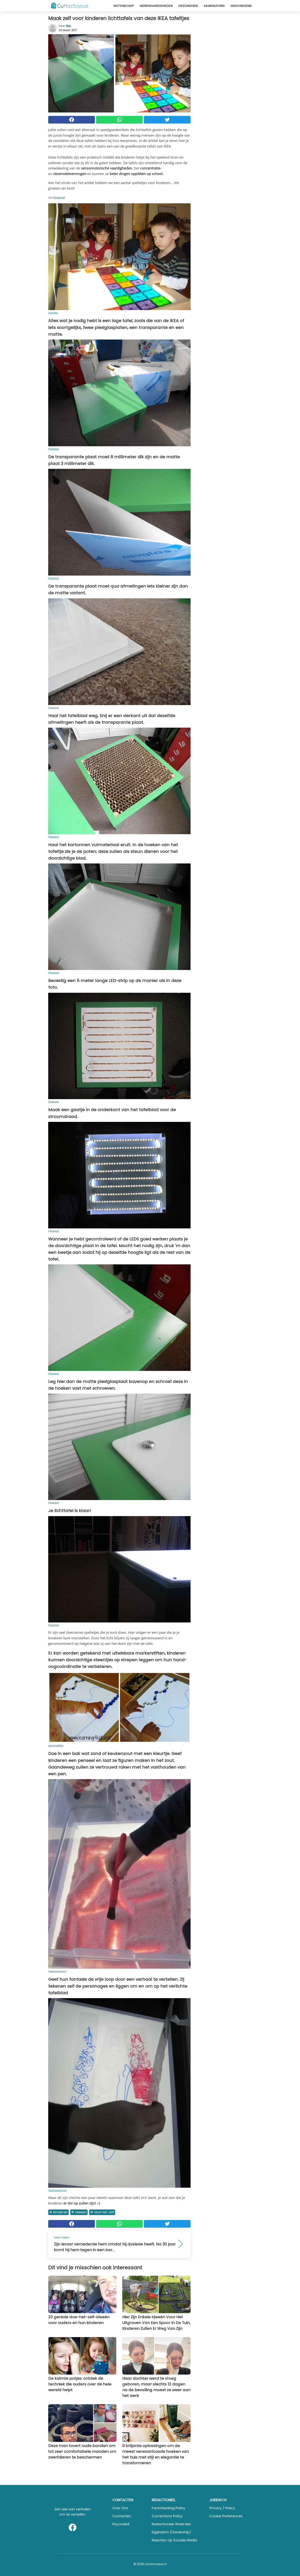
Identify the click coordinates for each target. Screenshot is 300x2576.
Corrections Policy (167, 2516)
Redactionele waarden (171, 2524)
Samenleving (214, 6)
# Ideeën (79, 2212)
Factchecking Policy (168, 2508)
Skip (68, 26)
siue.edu (53, 312)
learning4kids (55, 1745)
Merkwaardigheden (156, 6)
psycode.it (121, 2524)
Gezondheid (188, 6)
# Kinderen (58, 2212)
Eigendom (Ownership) (171, 2532)
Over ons (120, 2508)
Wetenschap (123, 6)
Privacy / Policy (222, 2508)
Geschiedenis (241, 6)
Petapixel (59, 197)
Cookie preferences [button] (226, 2516)
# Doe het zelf (102, 2212)
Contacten (121, 2516)
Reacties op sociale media (174, 2540)
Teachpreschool (57, 1971)
